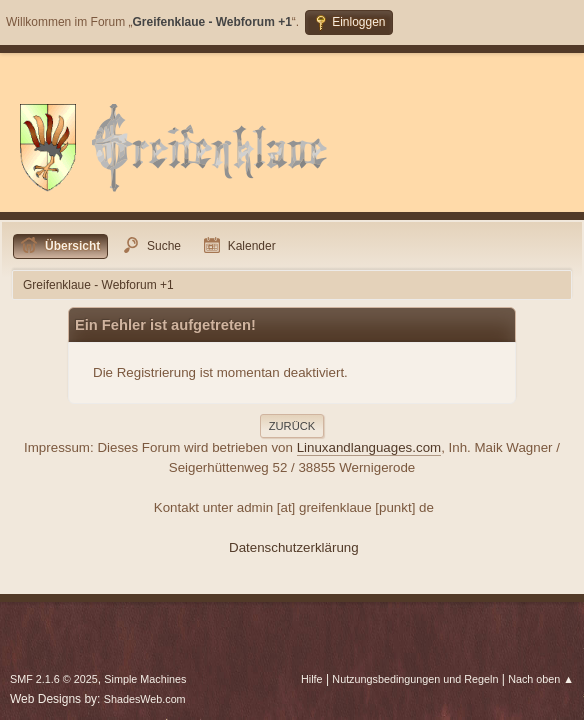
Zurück (292, 426)
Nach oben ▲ (541, 679)
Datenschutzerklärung (294, 547)
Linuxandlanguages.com (369, 447)
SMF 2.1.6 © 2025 (54, 679)
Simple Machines (145, 679)
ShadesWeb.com (145, 699)
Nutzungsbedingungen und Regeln (415, 679)
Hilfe (312, 679)
